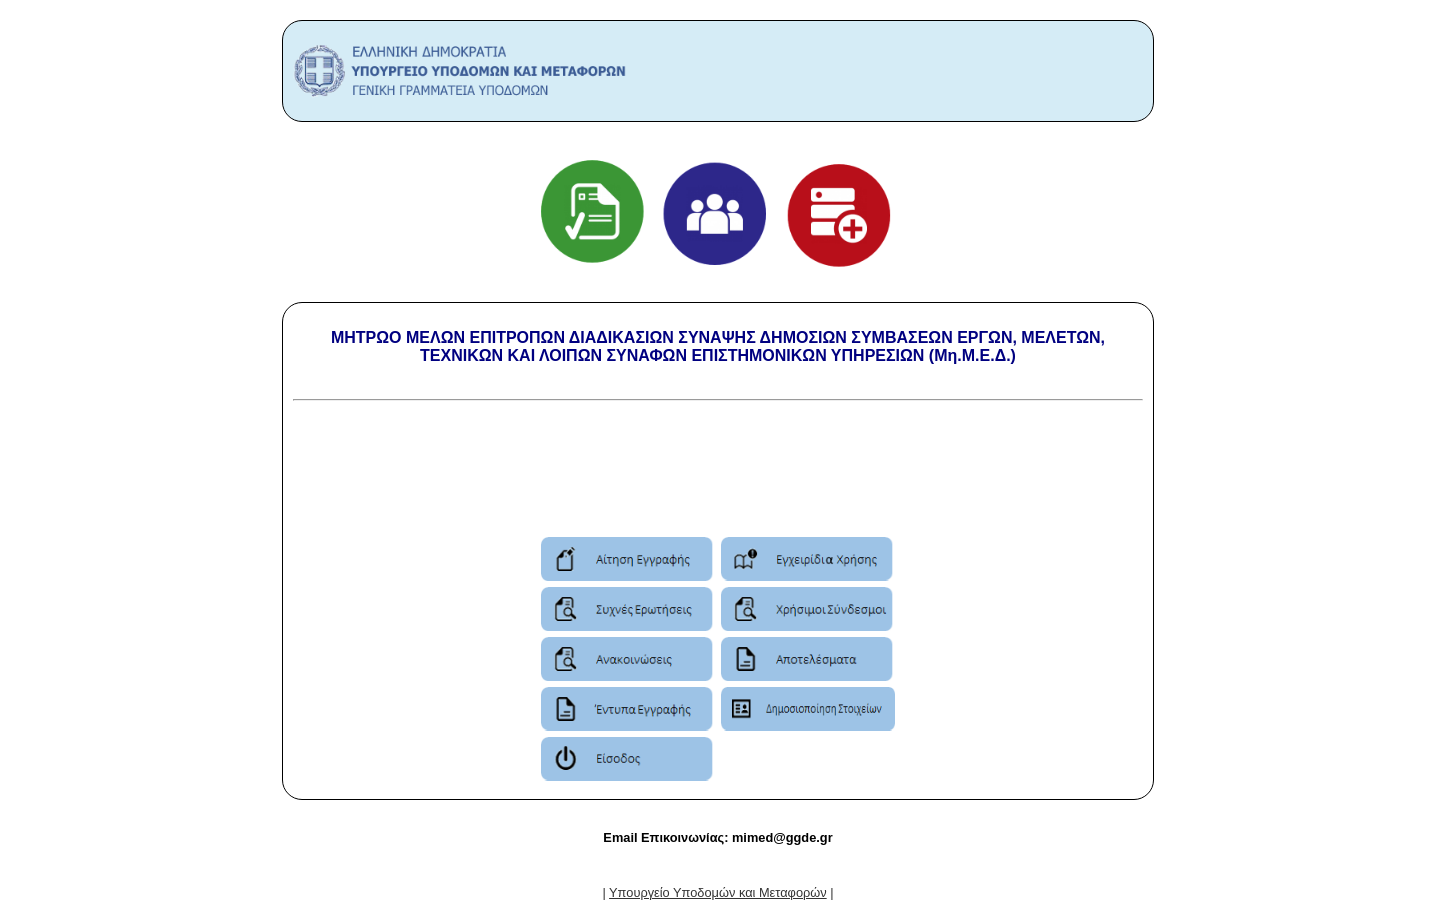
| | (717, 892)
